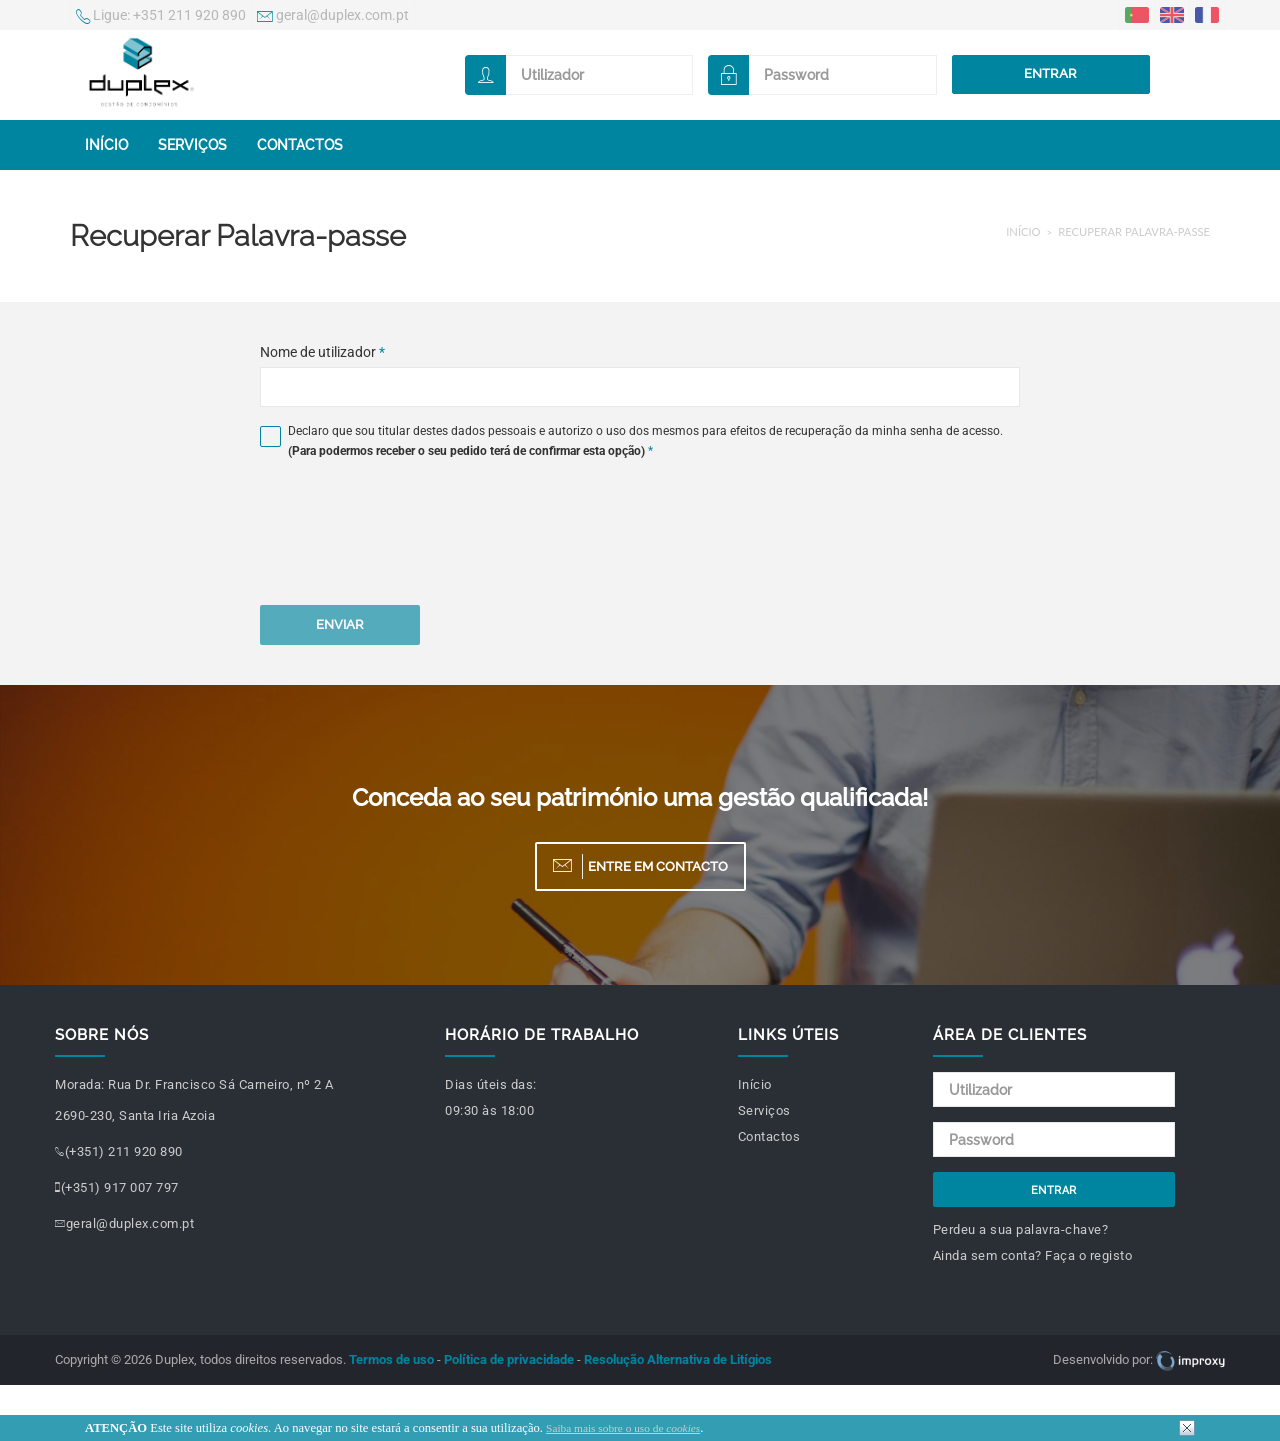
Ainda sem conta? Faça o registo (1033, 1255)
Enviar (340, 624)
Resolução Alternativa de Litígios (678, 1359)
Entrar (1050, 73)
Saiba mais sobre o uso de (623, 1428)
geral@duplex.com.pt (333, 17)
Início (106, 145)
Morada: (80, 1084)
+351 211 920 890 (161, 17)
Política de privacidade (509, 1359)
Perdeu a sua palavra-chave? (1021, 1229)
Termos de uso (391, 1359)
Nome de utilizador (322, 352)
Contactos (300, 145)
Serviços (192, 145)
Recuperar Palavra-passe (1134, 231)
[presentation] (412, 536)
